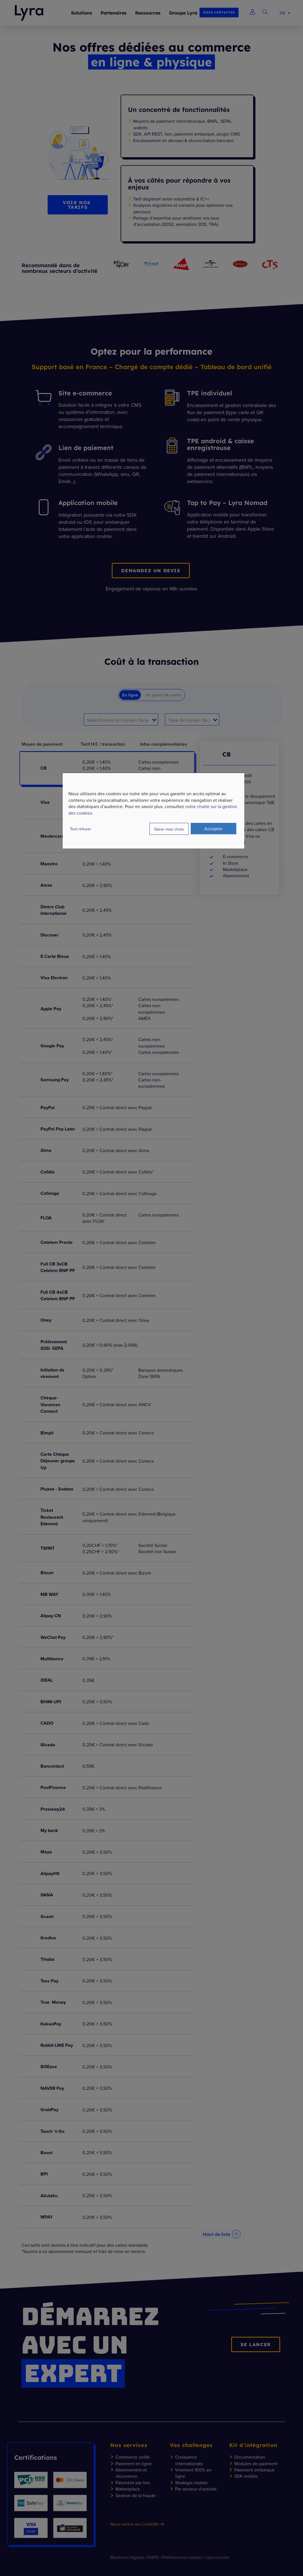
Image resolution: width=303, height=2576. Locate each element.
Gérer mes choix (169, 829)
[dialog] (154, 811)
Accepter (213, 828)
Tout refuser (80, 829)
